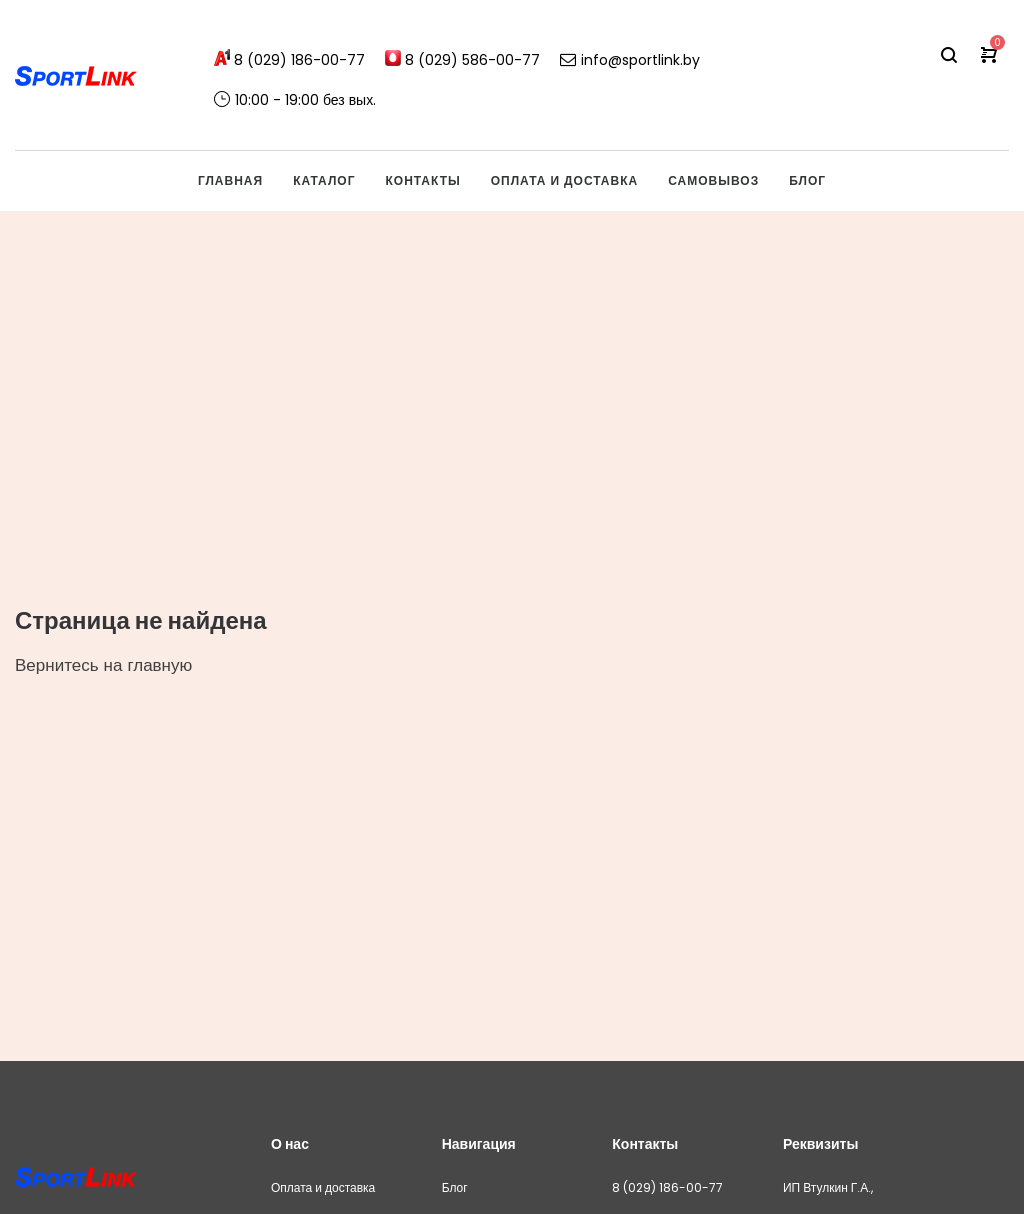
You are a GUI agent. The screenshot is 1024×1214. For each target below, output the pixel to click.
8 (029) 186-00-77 (667, 1187)
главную (159, 665)
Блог (455, 1187)
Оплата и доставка (323, 1187)
